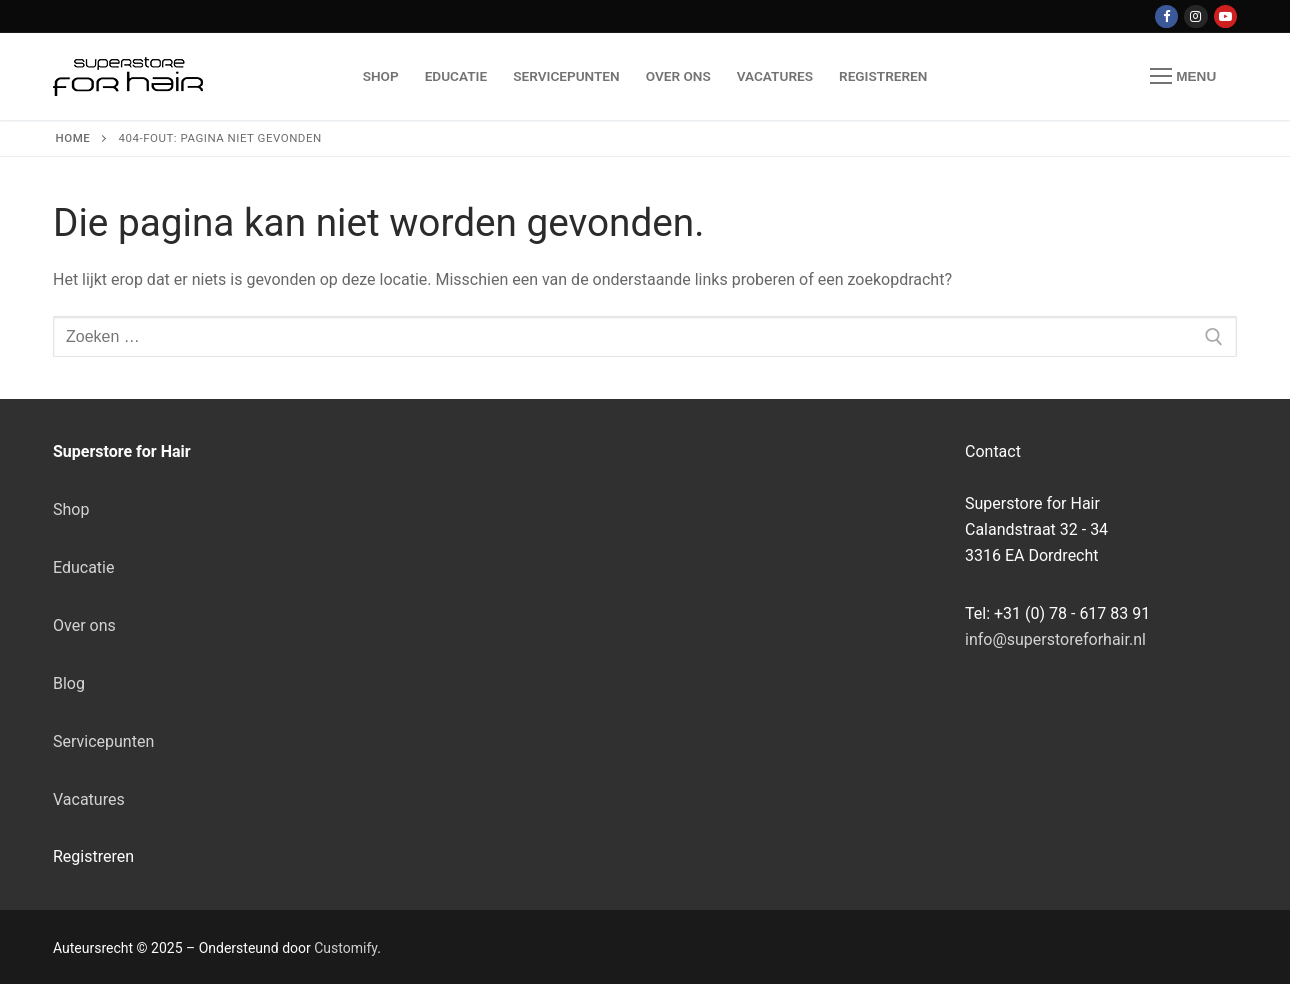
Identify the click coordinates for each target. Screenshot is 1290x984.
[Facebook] (1166, 16)
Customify (345, 948)
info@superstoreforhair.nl (1055, 639)
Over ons (84, 625)
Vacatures (89, 799)
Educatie (83, 567)
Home (73, 138)
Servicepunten (103, 741)
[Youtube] (1225, 16)
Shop (71, 509)
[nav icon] (1183, 77)
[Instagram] (1195, 16)
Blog (69, 683)
